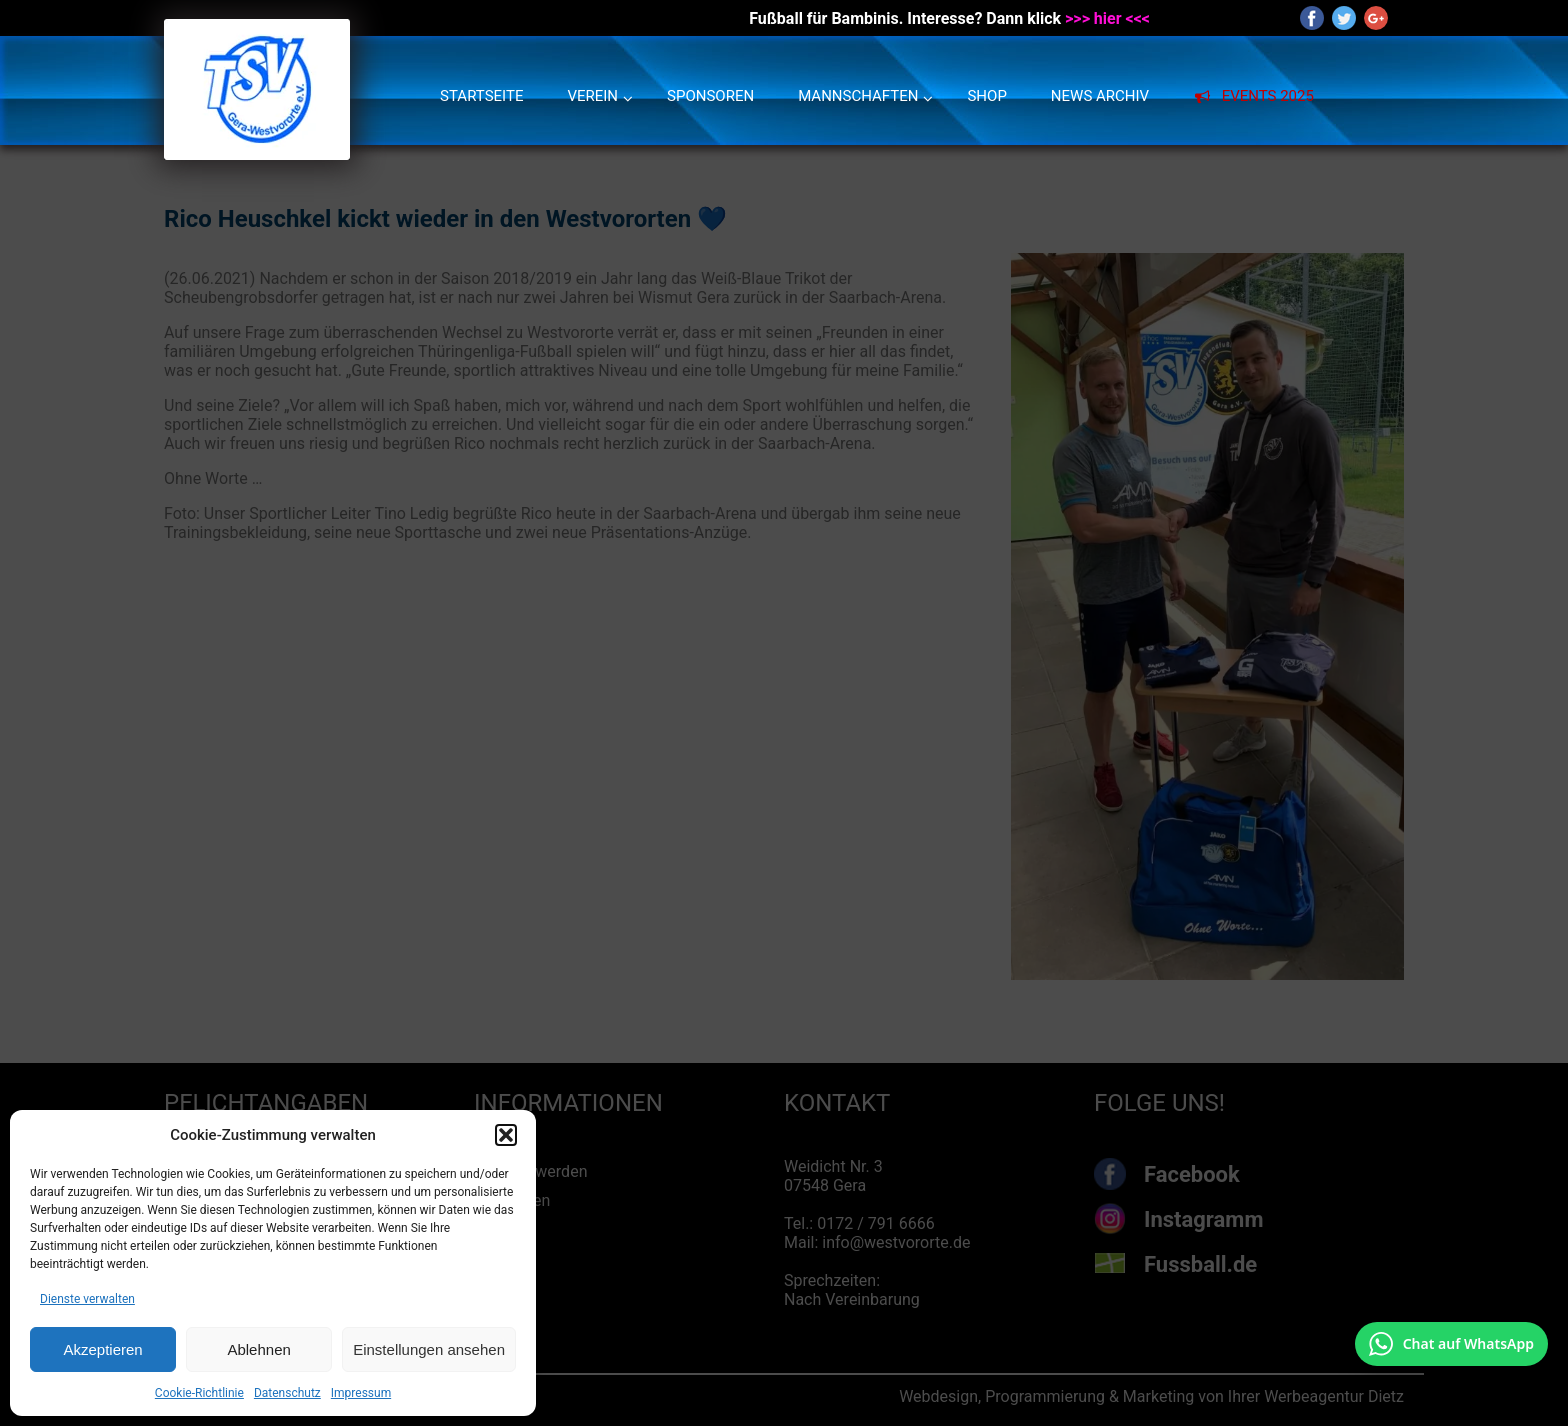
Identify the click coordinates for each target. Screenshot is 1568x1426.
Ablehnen (258, 1349)
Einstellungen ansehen (429, 1349)
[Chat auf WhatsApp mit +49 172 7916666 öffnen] (1451, 1344)
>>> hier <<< (1107, 18)
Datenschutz (287, 1393)
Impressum (361, 1393)
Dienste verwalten (87, 1299)
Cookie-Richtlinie (199, 1393)
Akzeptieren (102, 1349)
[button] (506, 1135)
